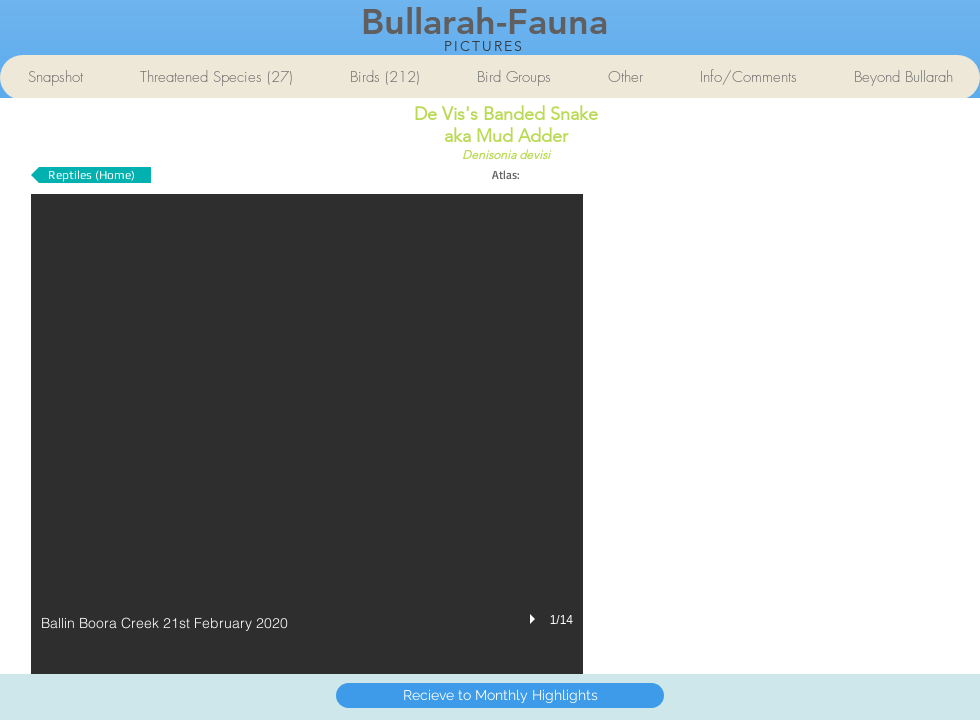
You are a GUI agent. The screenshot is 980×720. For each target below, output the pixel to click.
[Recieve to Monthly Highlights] (500, 695)
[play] (535, 619)
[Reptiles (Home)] (91, 175)
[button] (307, 434)
